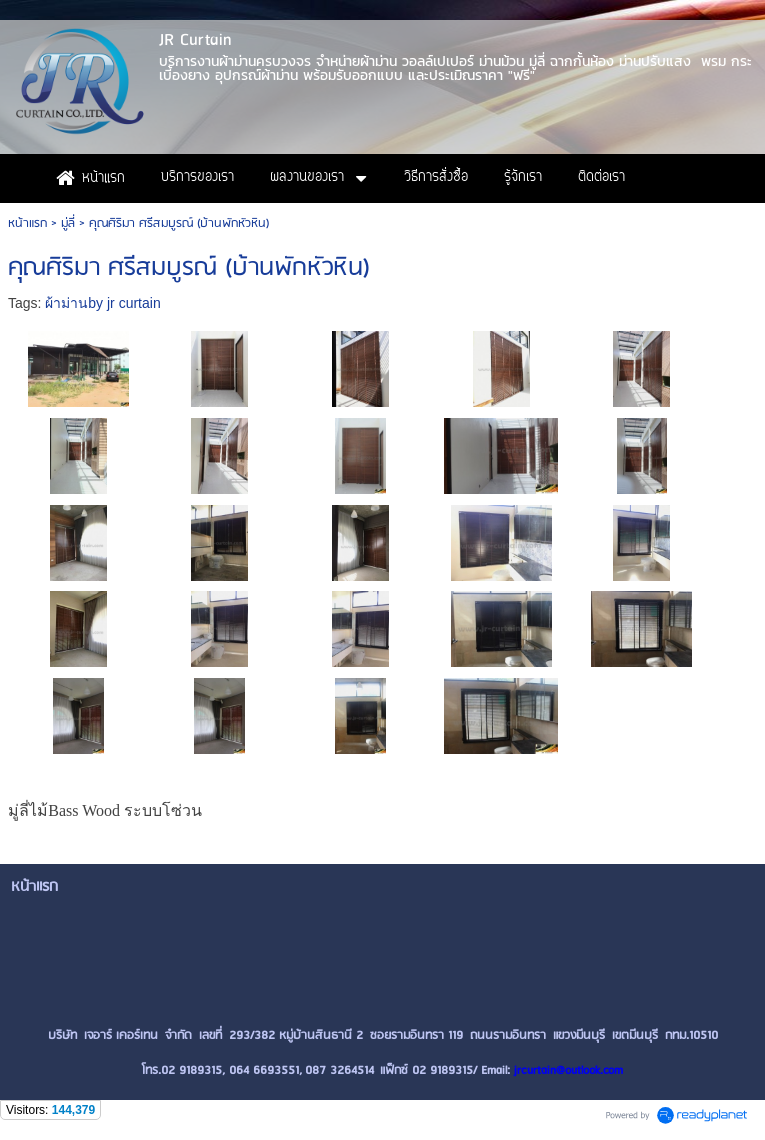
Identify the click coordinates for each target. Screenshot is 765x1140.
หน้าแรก (27, 223)
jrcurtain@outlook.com (568, 1070)
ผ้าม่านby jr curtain (102, 303)
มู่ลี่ (68, 223)
